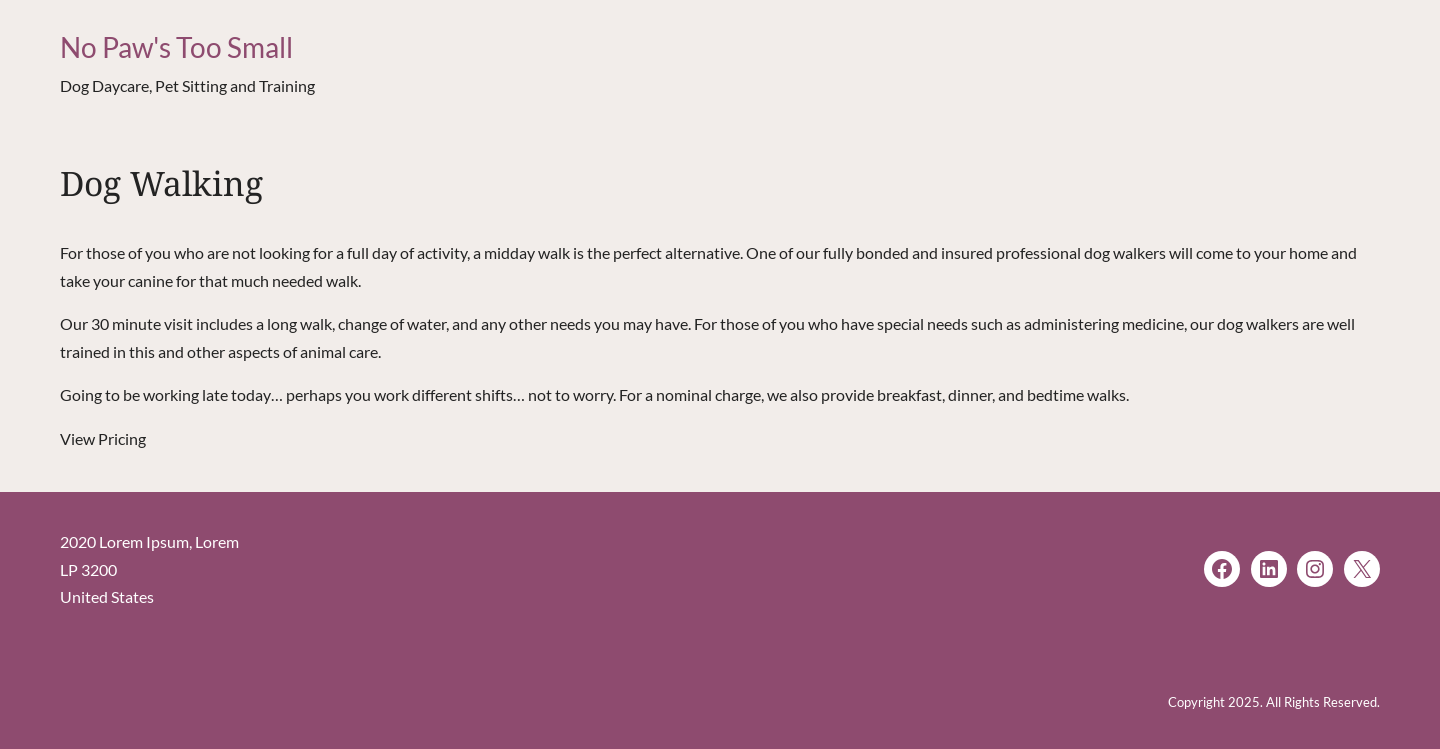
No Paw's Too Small (176, 47)
